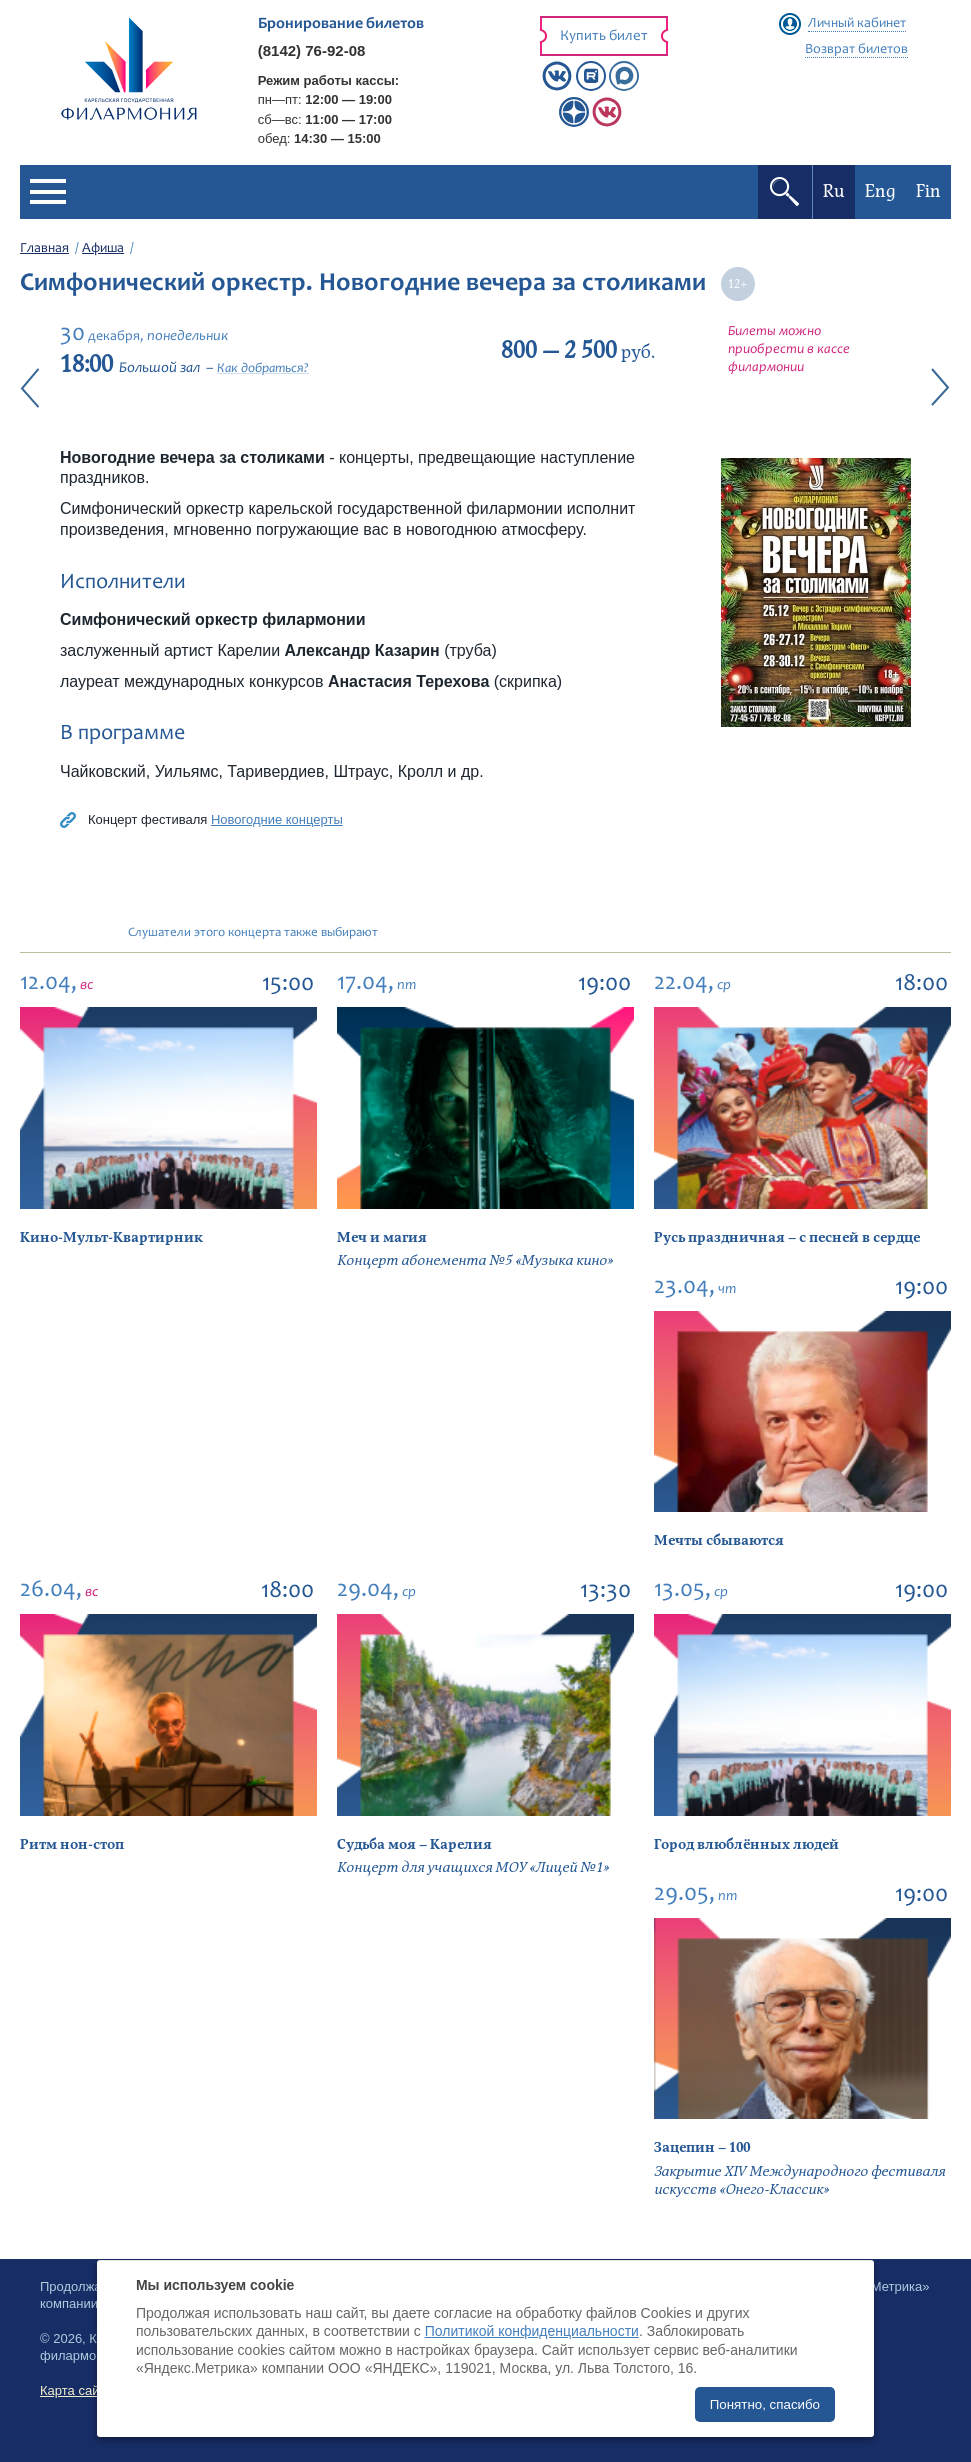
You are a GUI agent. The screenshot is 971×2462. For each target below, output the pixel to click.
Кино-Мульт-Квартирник (111, 1237)
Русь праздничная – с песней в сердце (787, 1237)
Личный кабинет (857, 24)
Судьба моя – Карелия (414, 1844)
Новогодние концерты (277, 819)
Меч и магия (382, 1237)
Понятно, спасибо (765, 2404)
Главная (44, 249)
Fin (928, 191)
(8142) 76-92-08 (312, 50)
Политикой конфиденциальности (532, 2331)
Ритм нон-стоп (72, 1844)
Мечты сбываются (719, 1540)
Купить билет (604, 36)
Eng (880, 191)
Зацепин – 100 (702, 2147)
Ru (834, 191)
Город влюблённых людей (746, 1844)
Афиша (103, 249)
